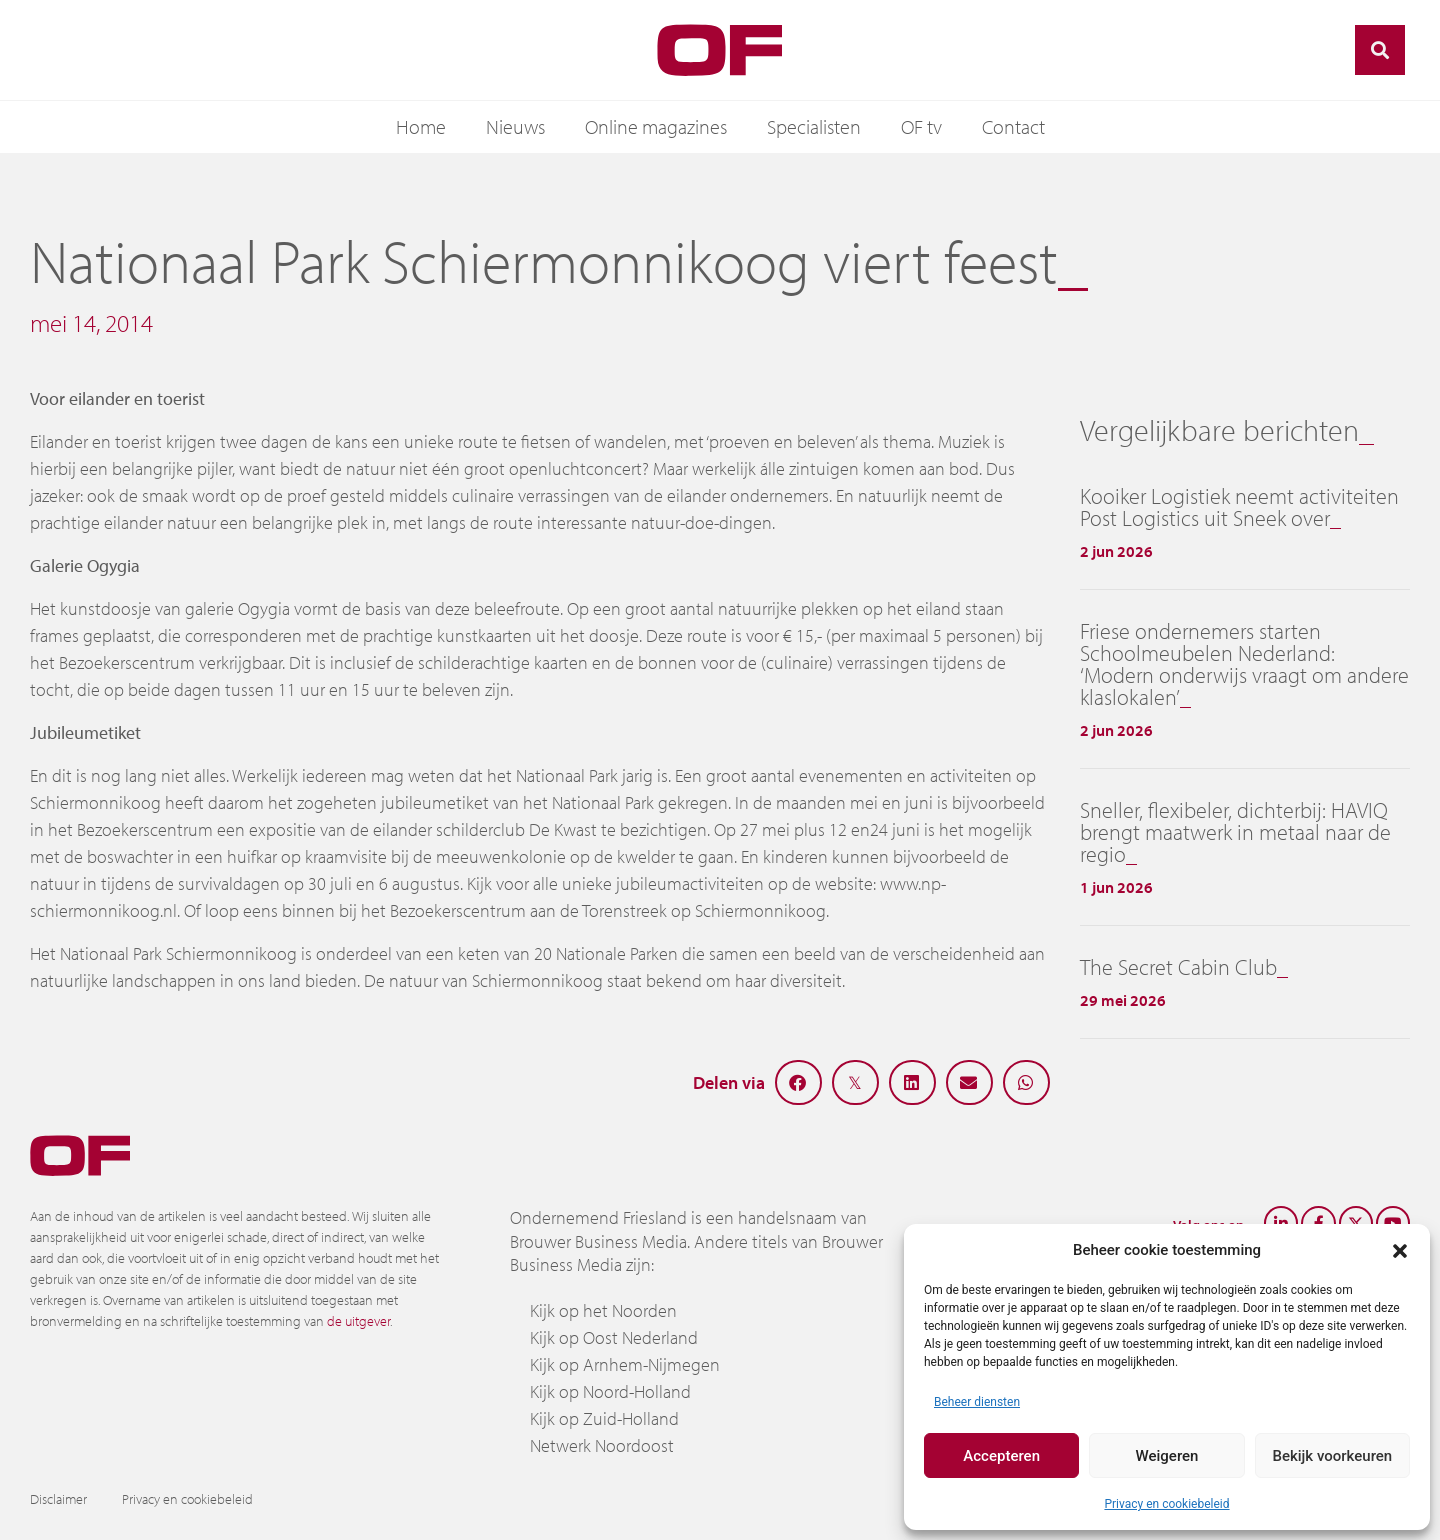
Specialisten (814, 126)
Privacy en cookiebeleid (1166, 1504)
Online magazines (656, 126)
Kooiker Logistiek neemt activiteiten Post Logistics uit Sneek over (1239, 507)
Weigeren (1167, 1456)
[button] (1400, 1250)
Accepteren (1001, 1456)
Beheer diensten (977, 1402)
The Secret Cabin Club (1178, 967)
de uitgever (358, 1321)
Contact (1013, 126)
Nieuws (515, 126)
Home (421, 126)
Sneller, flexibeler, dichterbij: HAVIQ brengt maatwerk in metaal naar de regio (1235, 832)
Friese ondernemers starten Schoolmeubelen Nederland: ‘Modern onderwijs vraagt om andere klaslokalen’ (1244, 664)
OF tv (921, 126)
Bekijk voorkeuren (1332, 1456)
